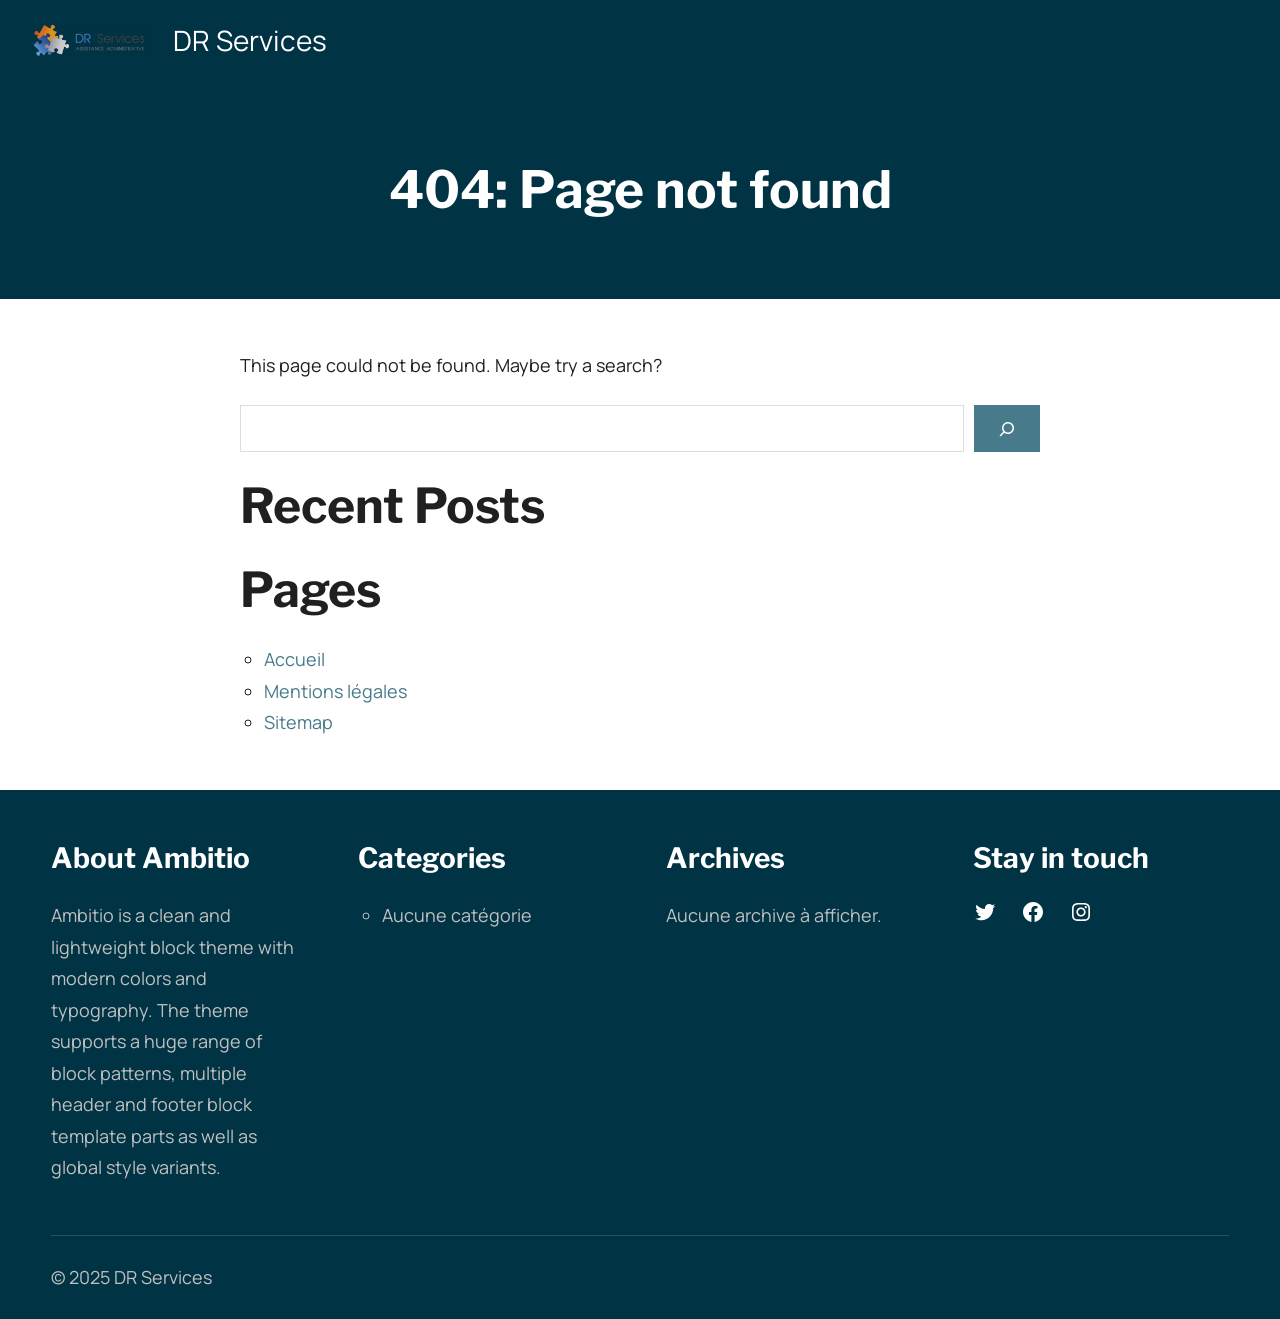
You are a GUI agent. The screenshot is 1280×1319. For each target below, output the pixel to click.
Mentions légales (335, 691)
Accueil (294, 659)
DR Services (250, 40)
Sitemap (298, 722)
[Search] (1007, 428)
